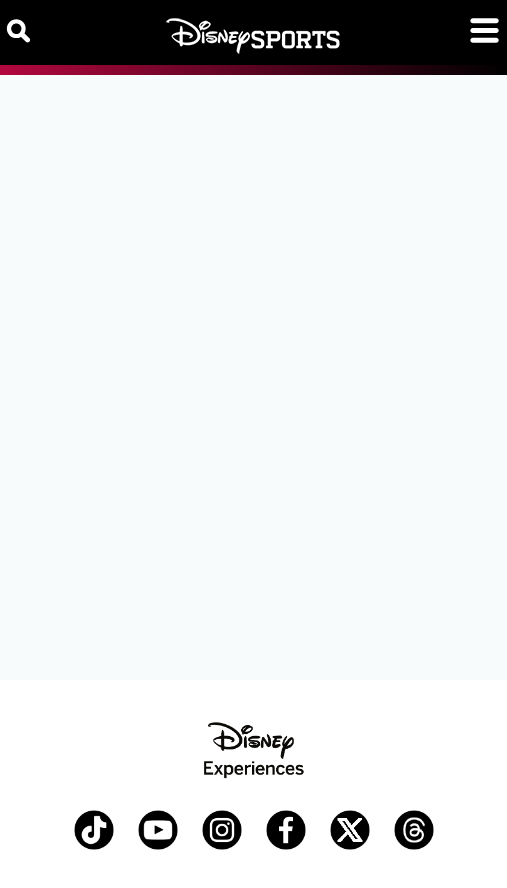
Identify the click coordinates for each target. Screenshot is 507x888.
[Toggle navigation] (484, 30)
